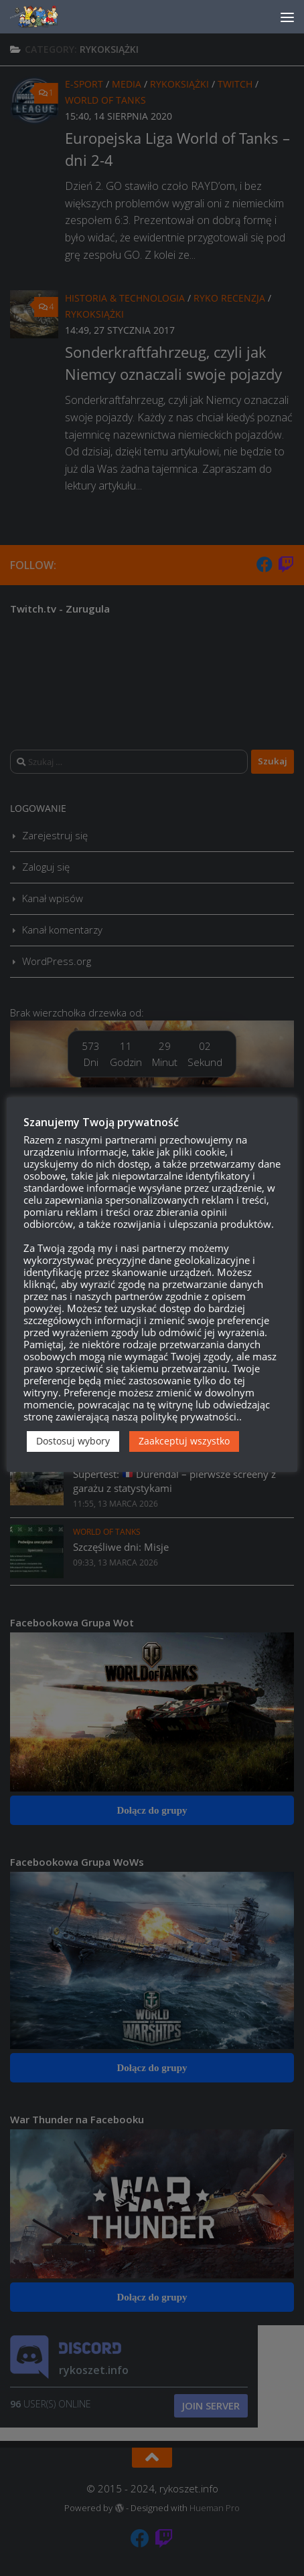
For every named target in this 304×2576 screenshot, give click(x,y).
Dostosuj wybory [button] (73, 1440)
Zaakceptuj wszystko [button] (184, 1440)
